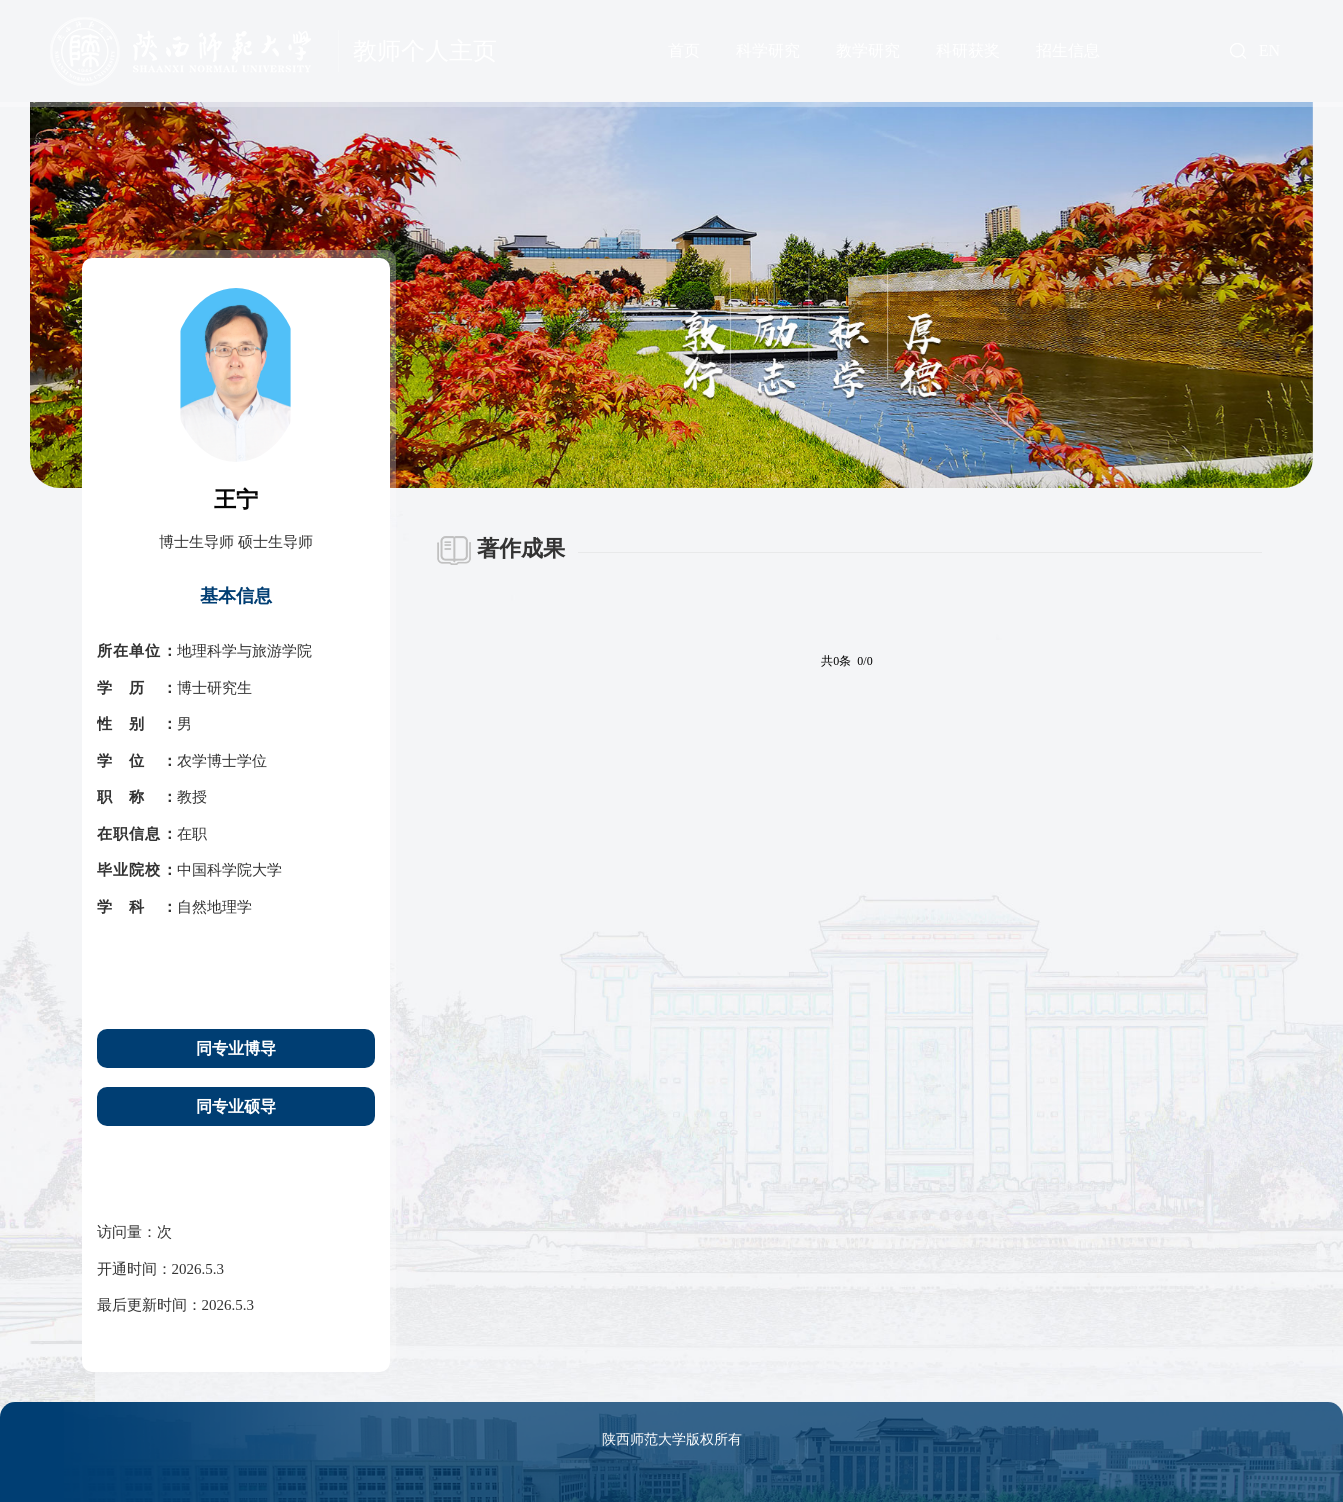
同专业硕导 (236, 1106)
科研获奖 (968, 50)
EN (1269, 51)
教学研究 (868, 50)
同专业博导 (236, 1048)
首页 (684, 50)
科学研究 (768, 50)
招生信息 (1068, 50)
